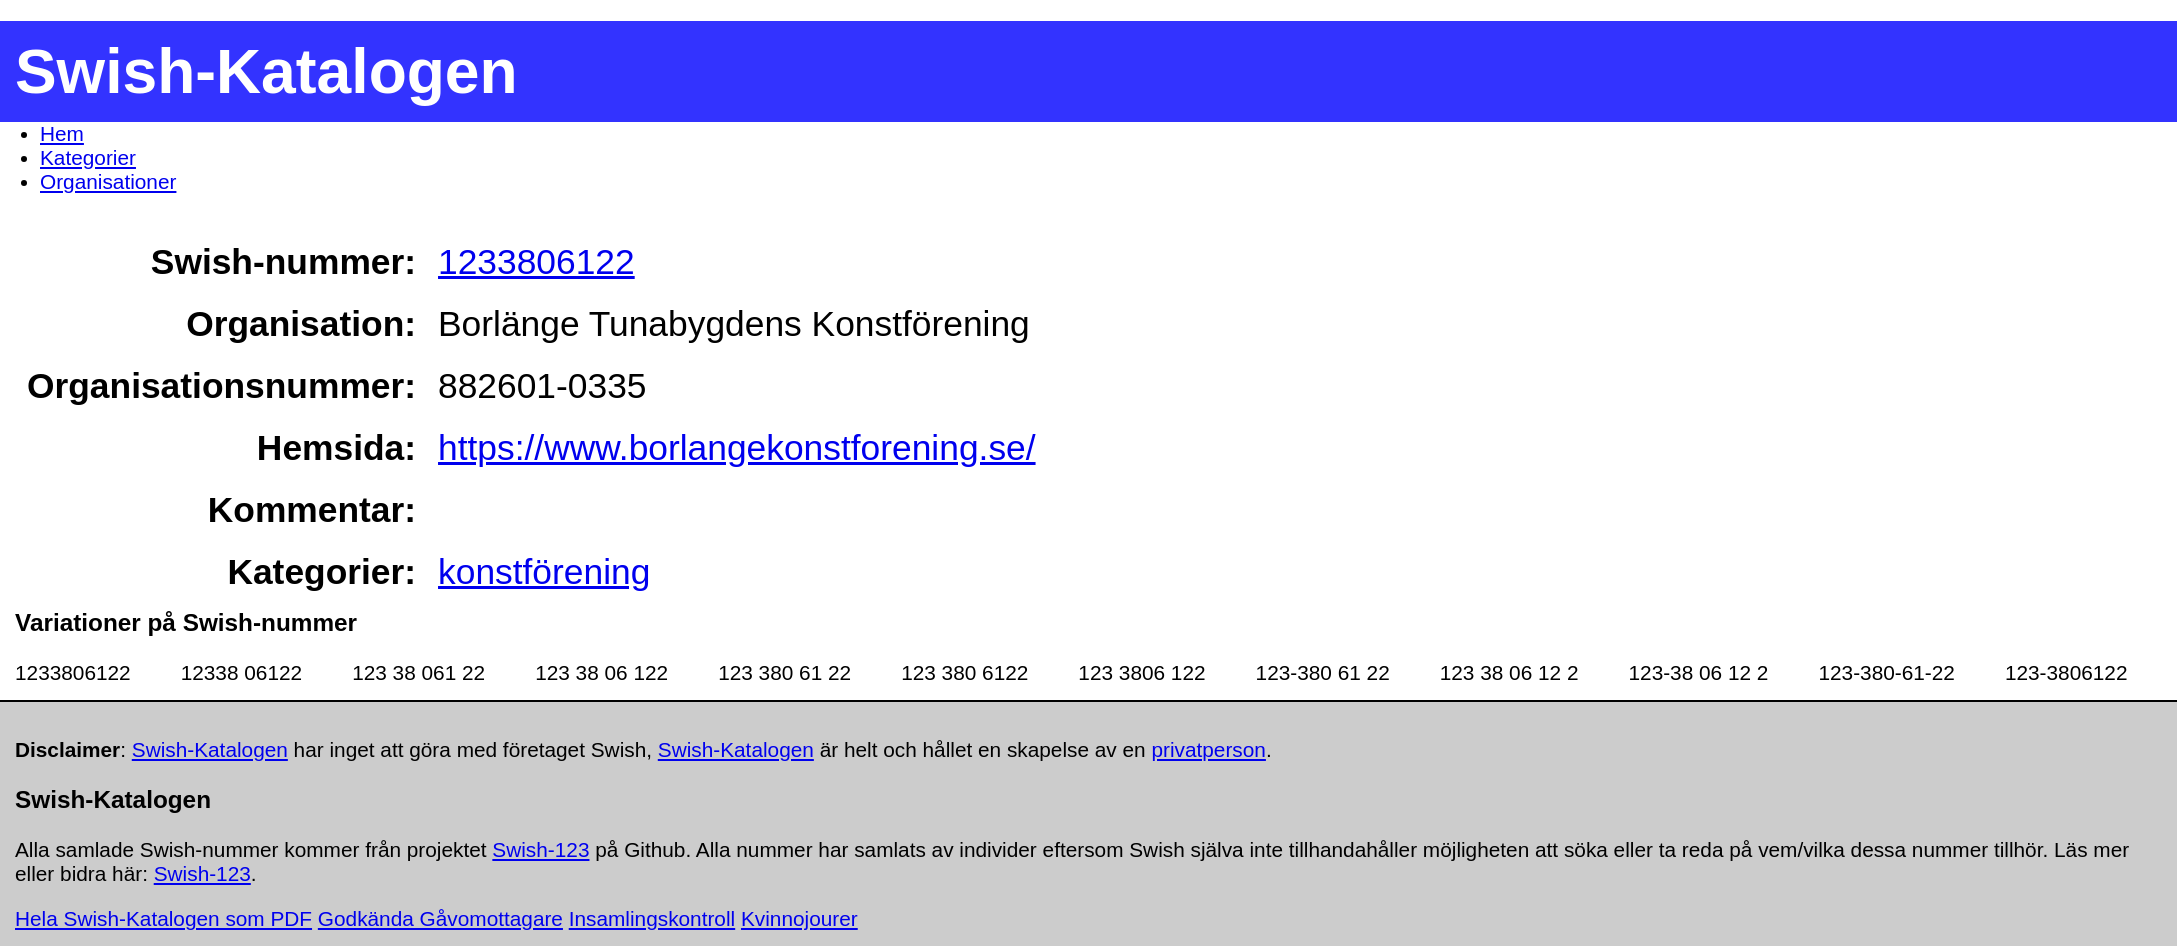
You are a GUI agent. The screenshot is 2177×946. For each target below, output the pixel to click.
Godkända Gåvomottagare (440, 918)
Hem (62, 133)
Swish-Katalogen (210, 749)
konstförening (544, 571)
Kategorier (88, 157)
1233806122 (536, 261)
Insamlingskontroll (652, 918)
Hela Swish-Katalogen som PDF (163, 918)
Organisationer (108, 181)
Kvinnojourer (799, 918)
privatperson (1208, 749)
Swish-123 (540, 849)
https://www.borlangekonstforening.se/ (737, 447)
